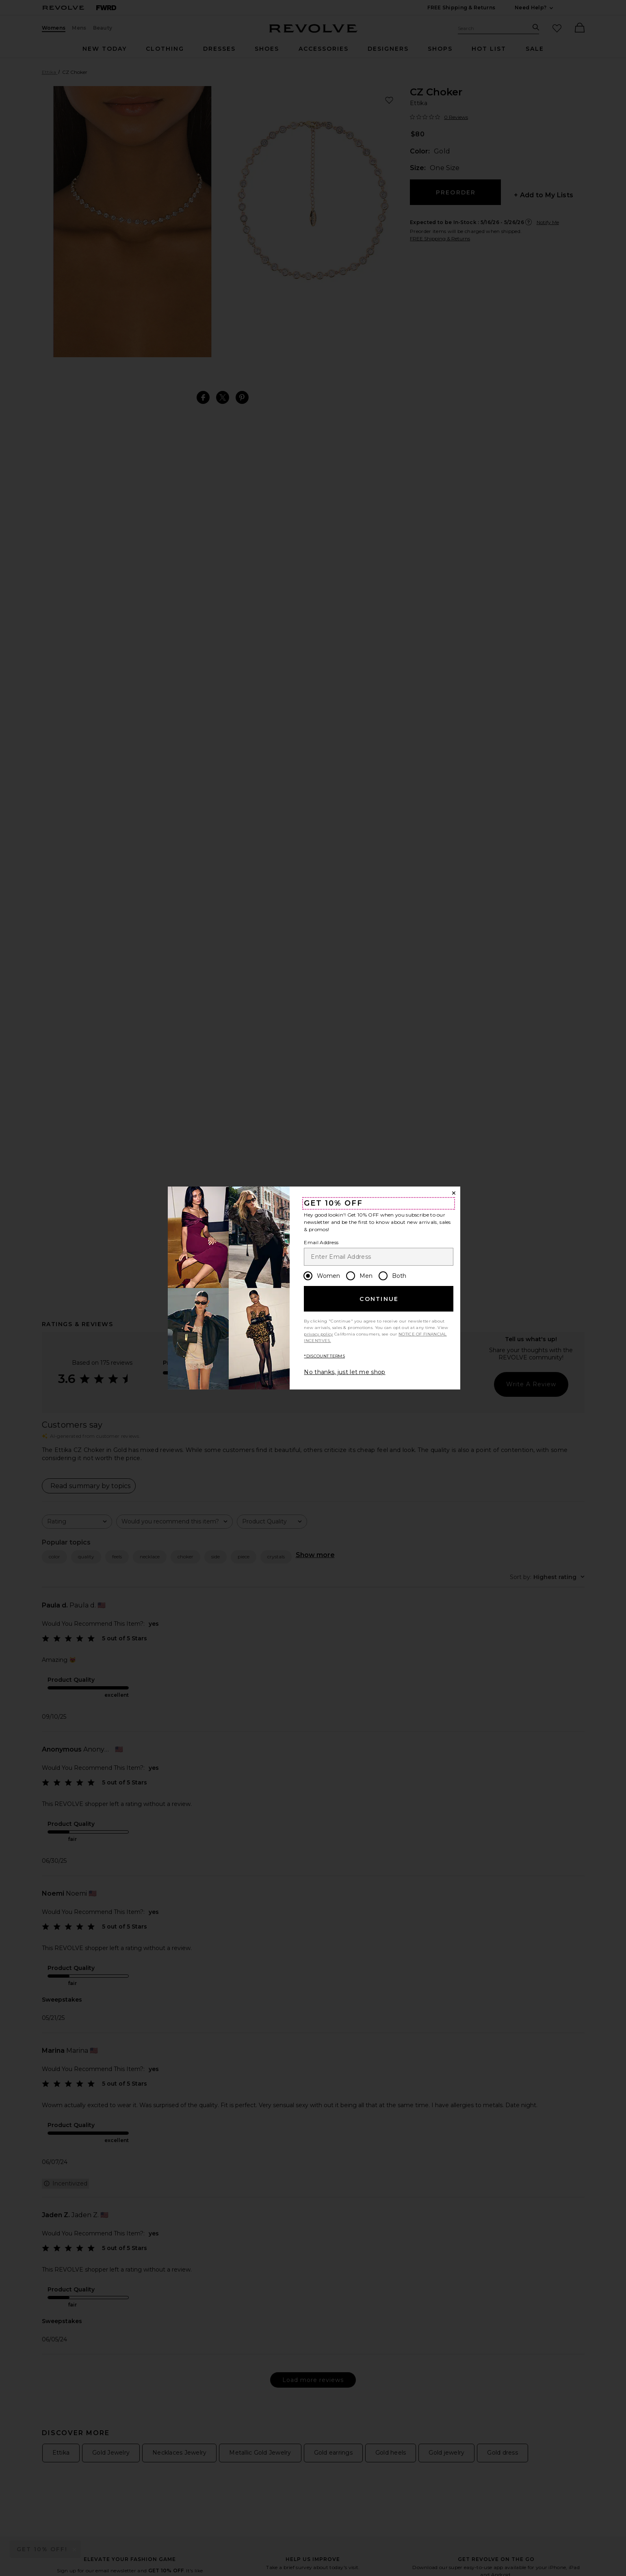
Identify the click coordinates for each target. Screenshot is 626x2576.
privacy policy (318, 1334)
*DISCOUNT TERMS (324, 1356)
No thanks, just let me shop (344, 1372)
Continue (379, 1299)
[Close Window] (453, 1193)
